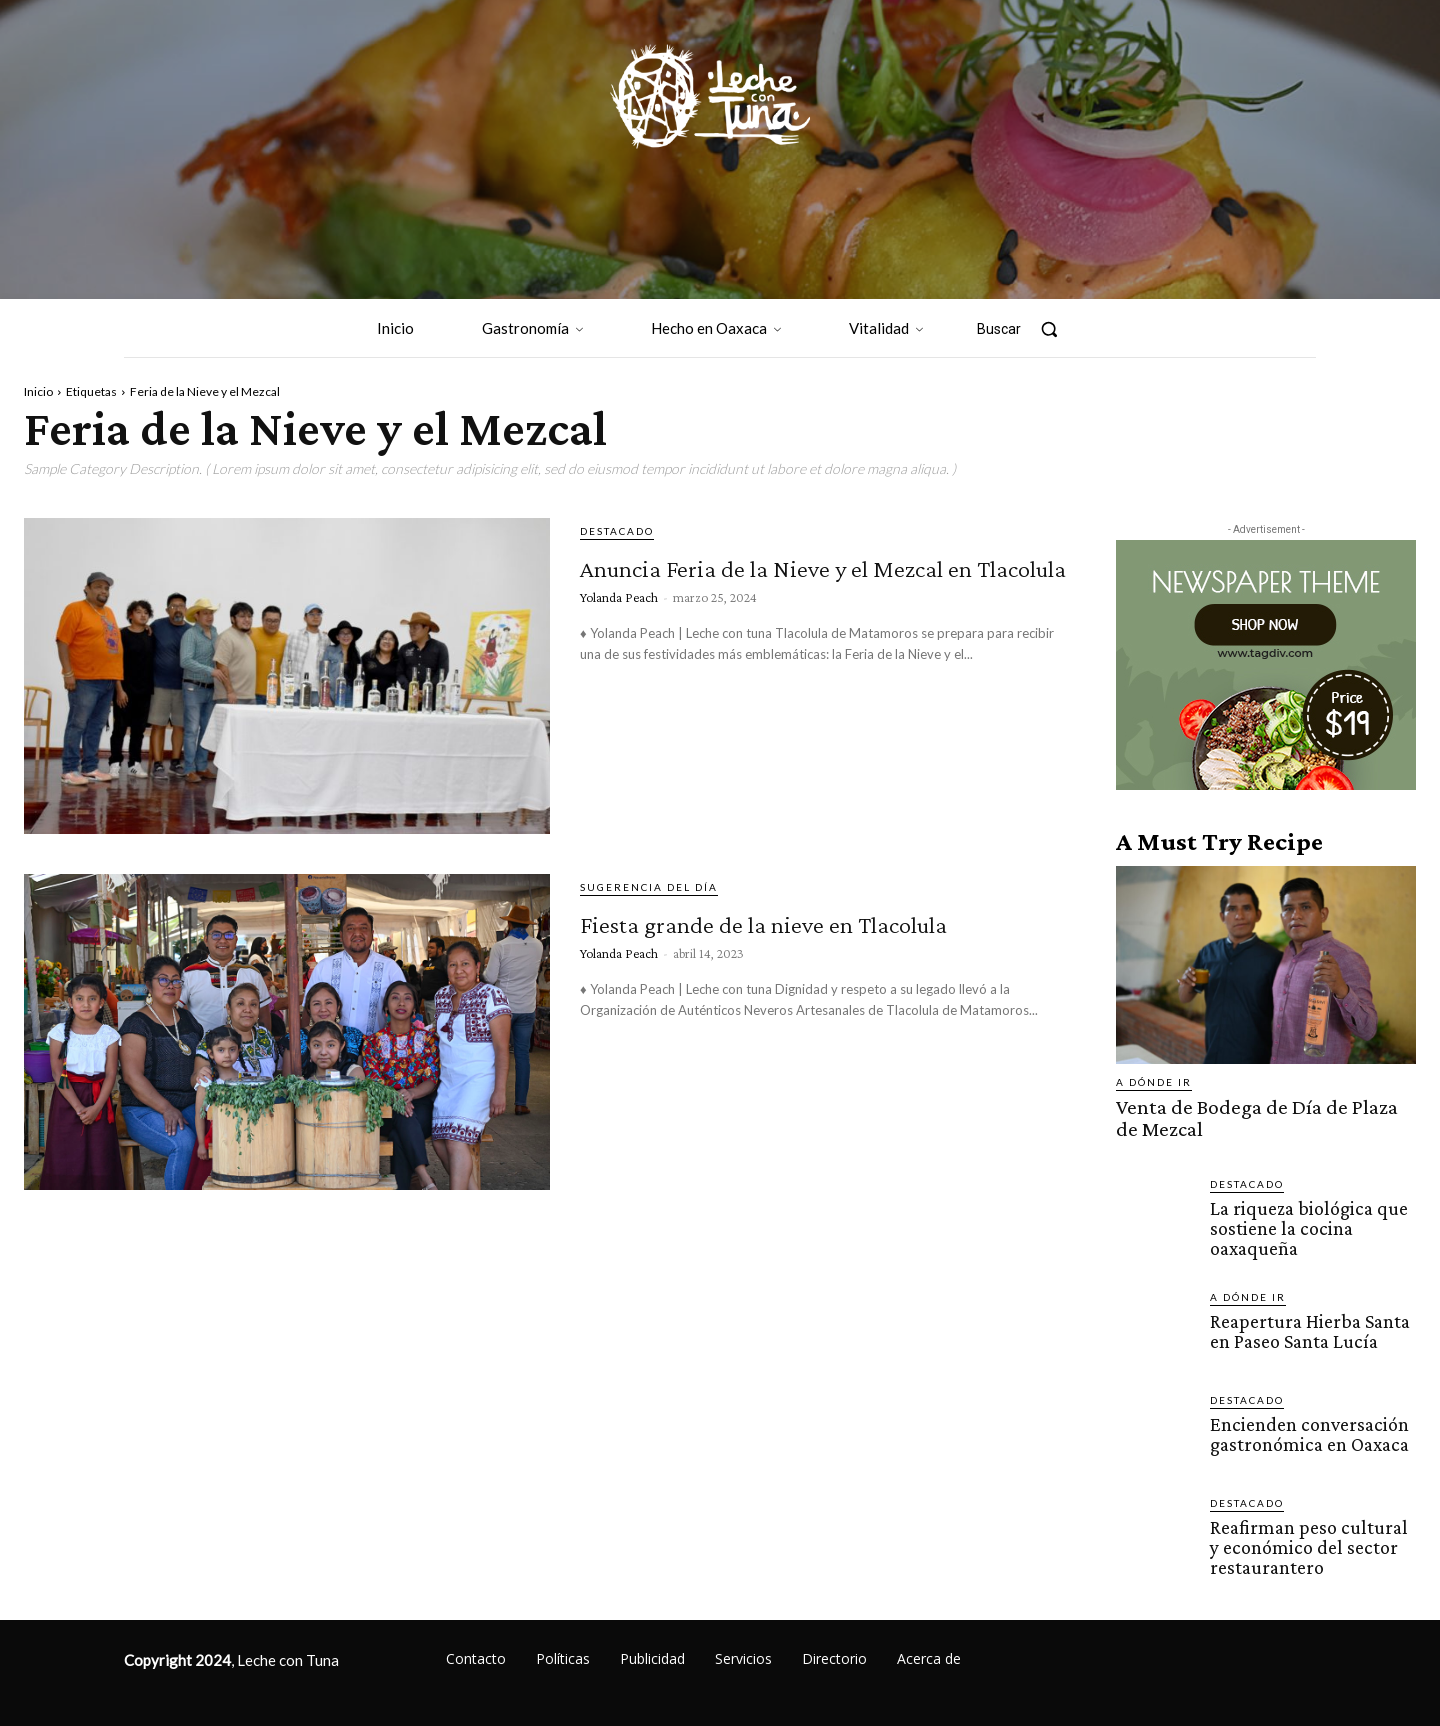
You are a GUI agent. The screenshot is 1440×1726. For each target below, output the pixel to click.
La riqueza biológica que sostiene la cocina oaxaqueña (1304, 1222)
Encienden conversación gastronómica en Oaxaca (1307, 1427)
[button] (1027, 329)
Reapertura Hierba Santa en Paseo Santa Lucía (1308, 1324)
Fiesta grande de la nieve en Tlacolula (795, 937)
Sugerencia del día (649, 887)
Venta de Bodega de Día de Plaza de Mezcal (1254, 1116)
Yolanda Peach (619, 633)
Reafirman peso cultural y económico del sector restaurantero (1312, 1539)
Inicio (38, 391)
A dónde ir (1154, 1082)
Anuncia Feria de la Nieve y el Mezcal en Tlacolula (807, 581)
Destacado (617, 531)
